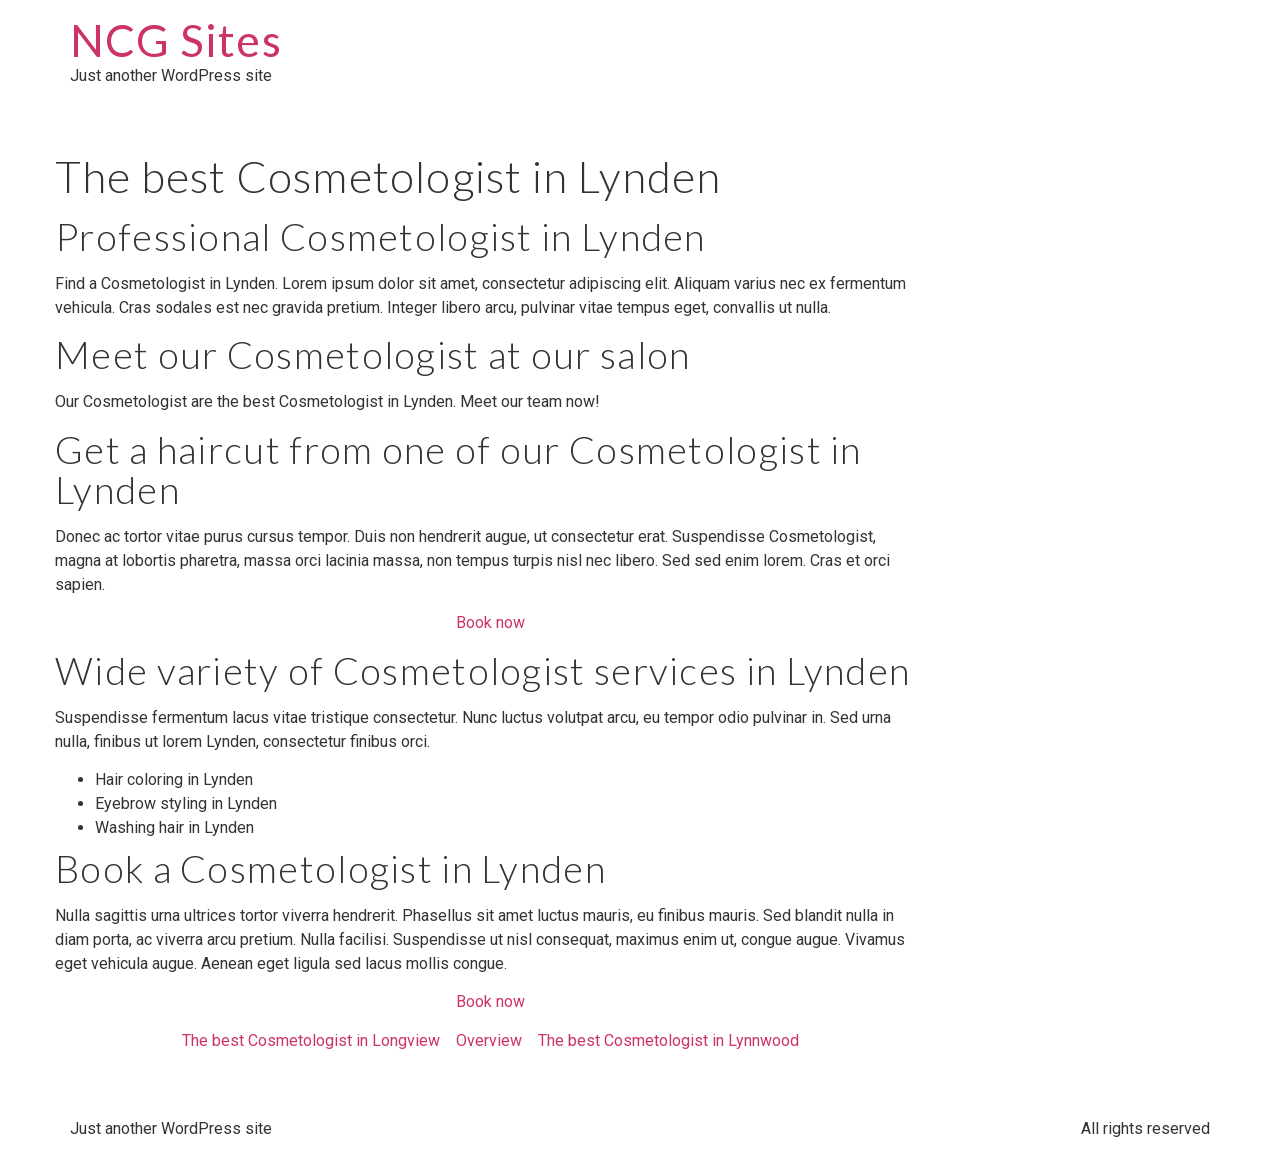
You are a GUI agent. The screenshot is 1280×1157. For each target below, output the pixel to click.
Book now (490, 622)
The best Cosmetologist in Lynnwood (668, 1040)
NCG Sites (176, 40)
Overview (489, 1040)
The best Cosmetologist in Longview (311, 1040)
